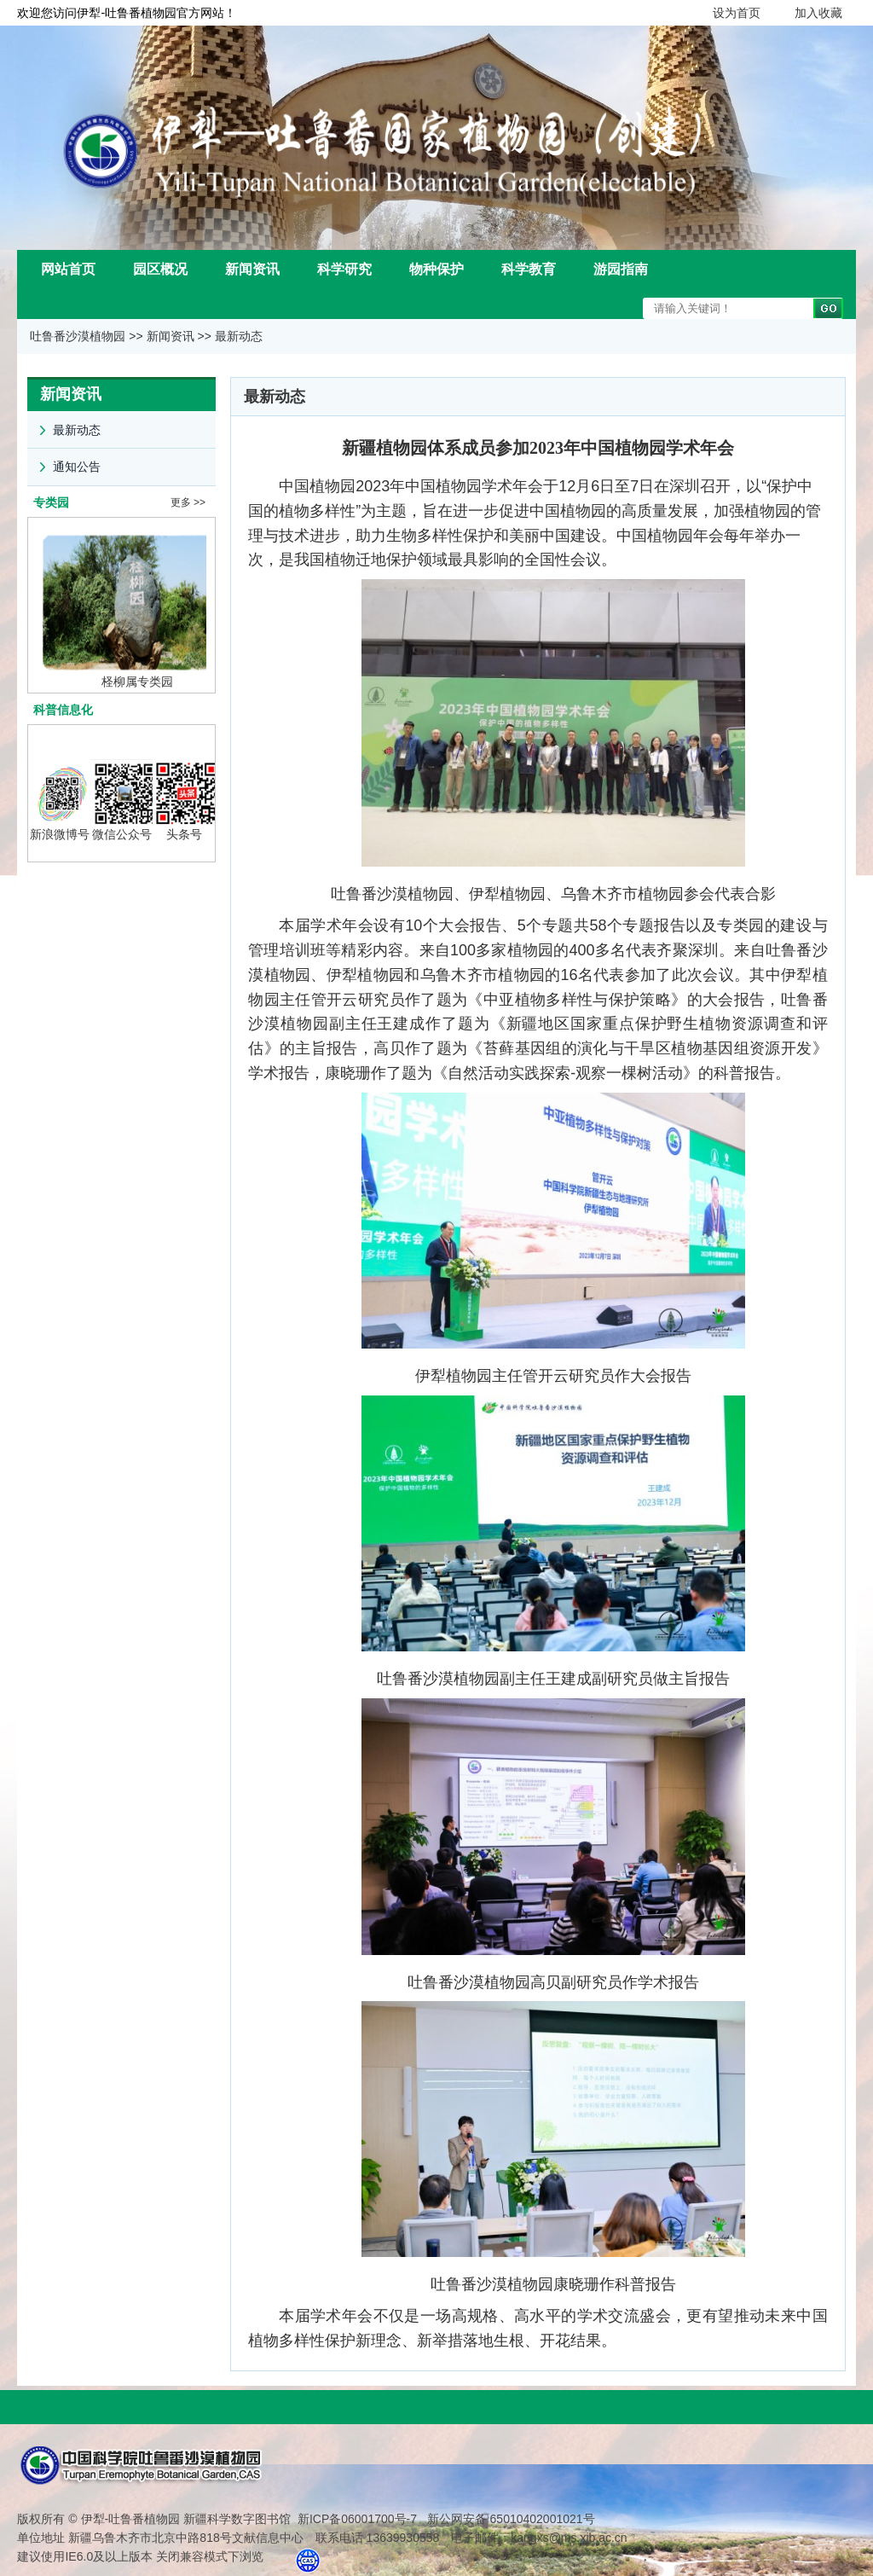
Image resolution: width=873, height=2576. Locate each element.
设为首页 (736, 13)
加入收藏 (818, 13)
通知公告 (64, 462)
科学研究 (344, 269)
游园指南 (620, 269)
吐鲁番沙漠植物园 (77, 336)
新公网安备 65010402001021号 (509, 2514)
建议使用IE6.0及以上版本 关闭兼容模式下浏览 (140, 2551)
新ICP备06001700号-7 (357, 2514)
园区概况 (160, 269)
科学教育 (528, 269)
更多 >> (188, 502)
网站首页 (68, 269)
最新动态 (239, 336)
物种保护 (436, 269)
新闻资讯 (252, 269)
